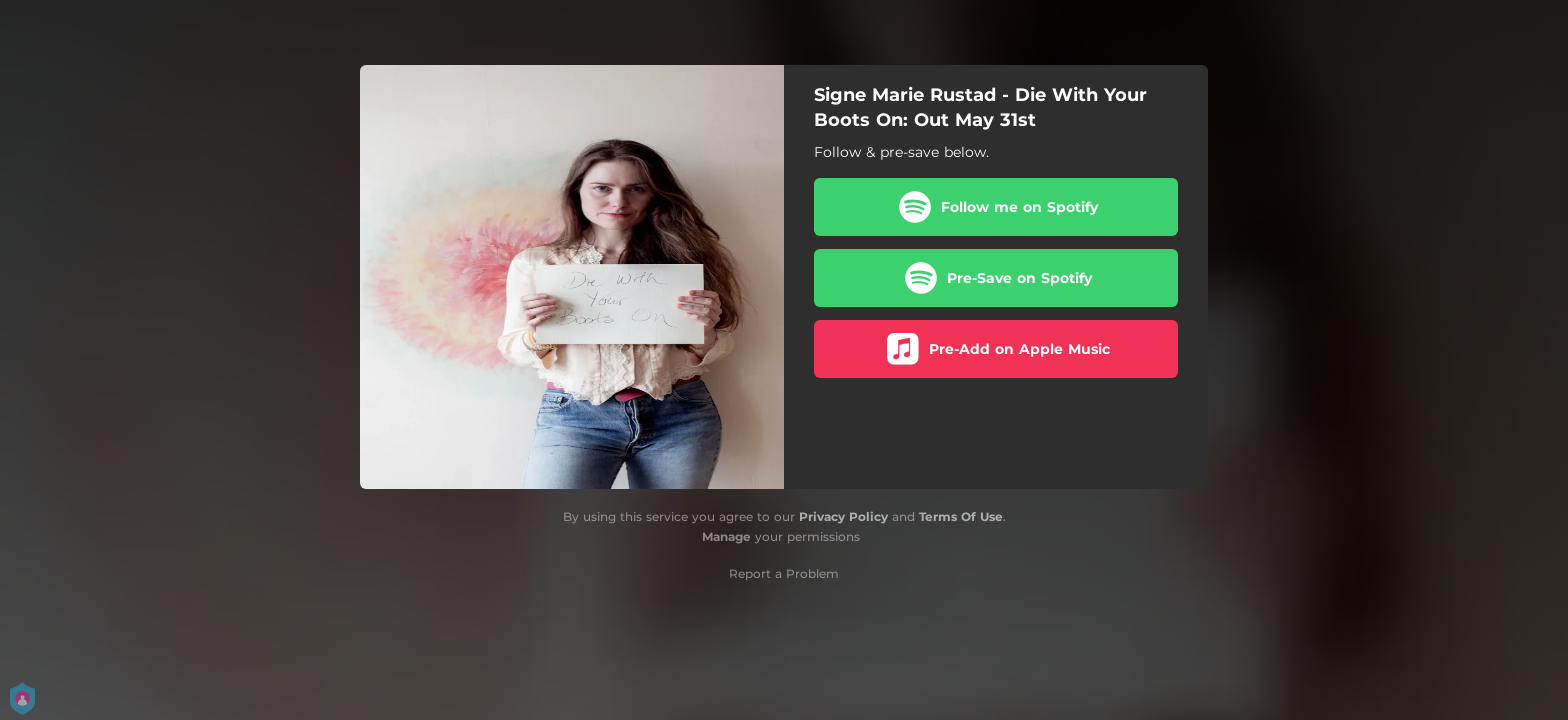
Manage (726, 536)
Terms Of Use (961, 516)
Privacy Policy (843, 516)
